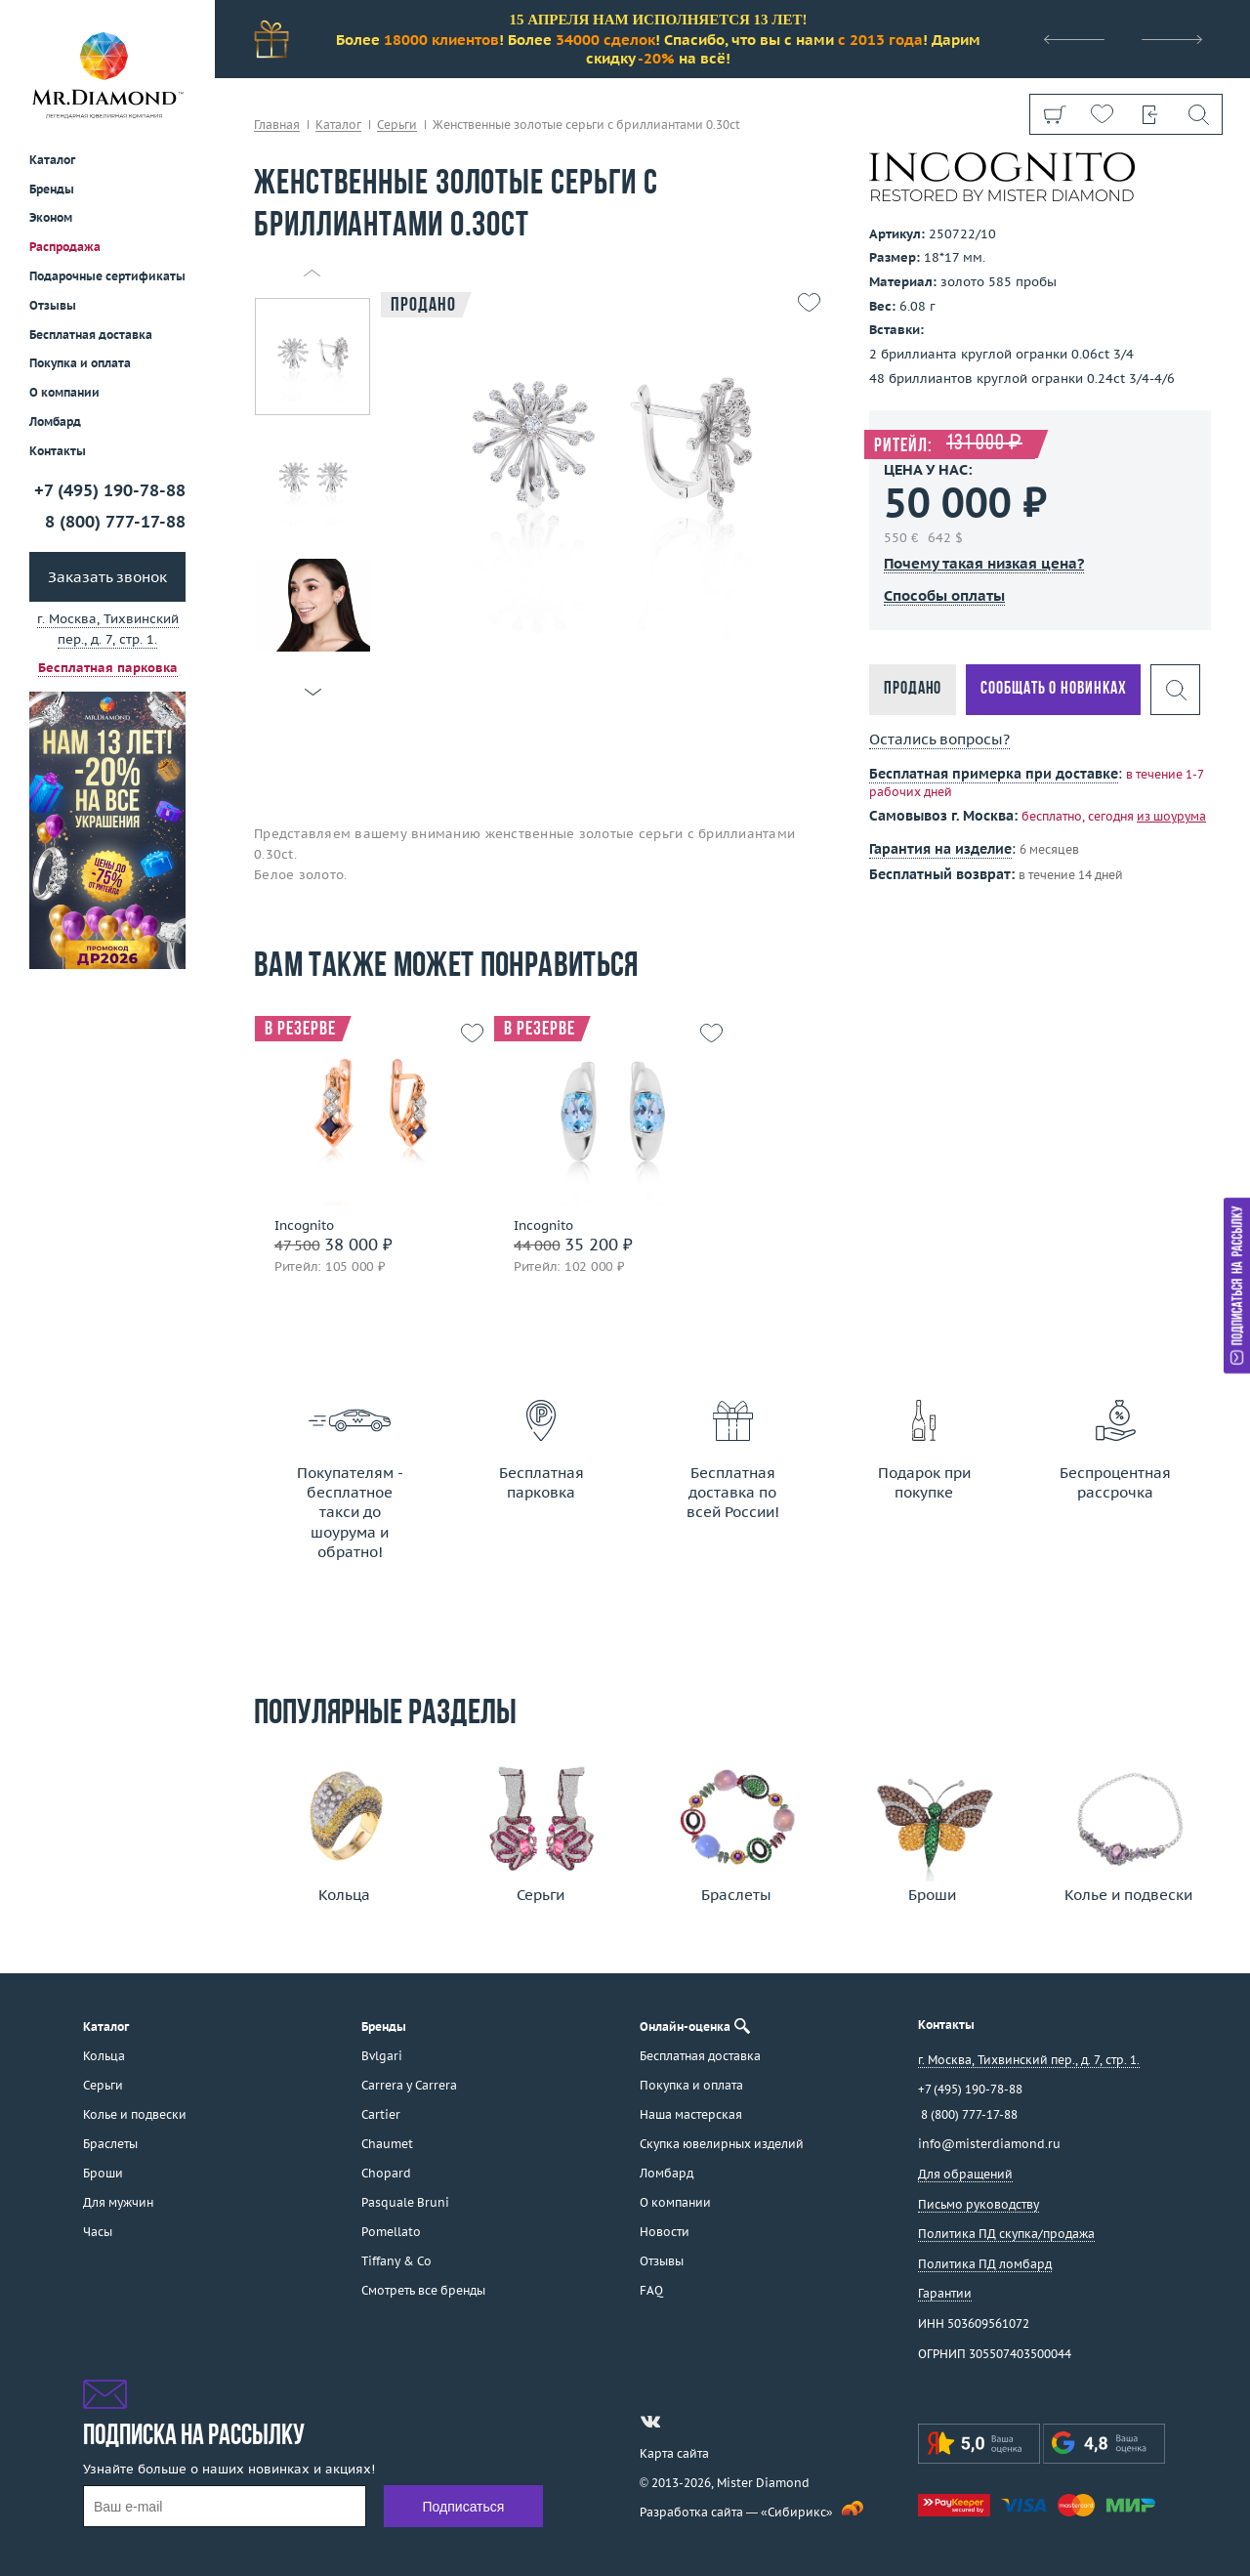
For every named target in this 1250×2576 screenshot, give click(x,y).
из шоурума (1171, 816)
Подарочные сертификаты (107, 276)
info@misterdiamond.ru (989, 2143)
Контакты (57, 450)
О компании (64, 392)
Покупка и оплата (80, 363)
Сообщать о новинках (1053, 689)
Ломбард (55, 421)
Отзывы (52, 305)
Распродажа (65, 246)
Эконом (50, 217)
